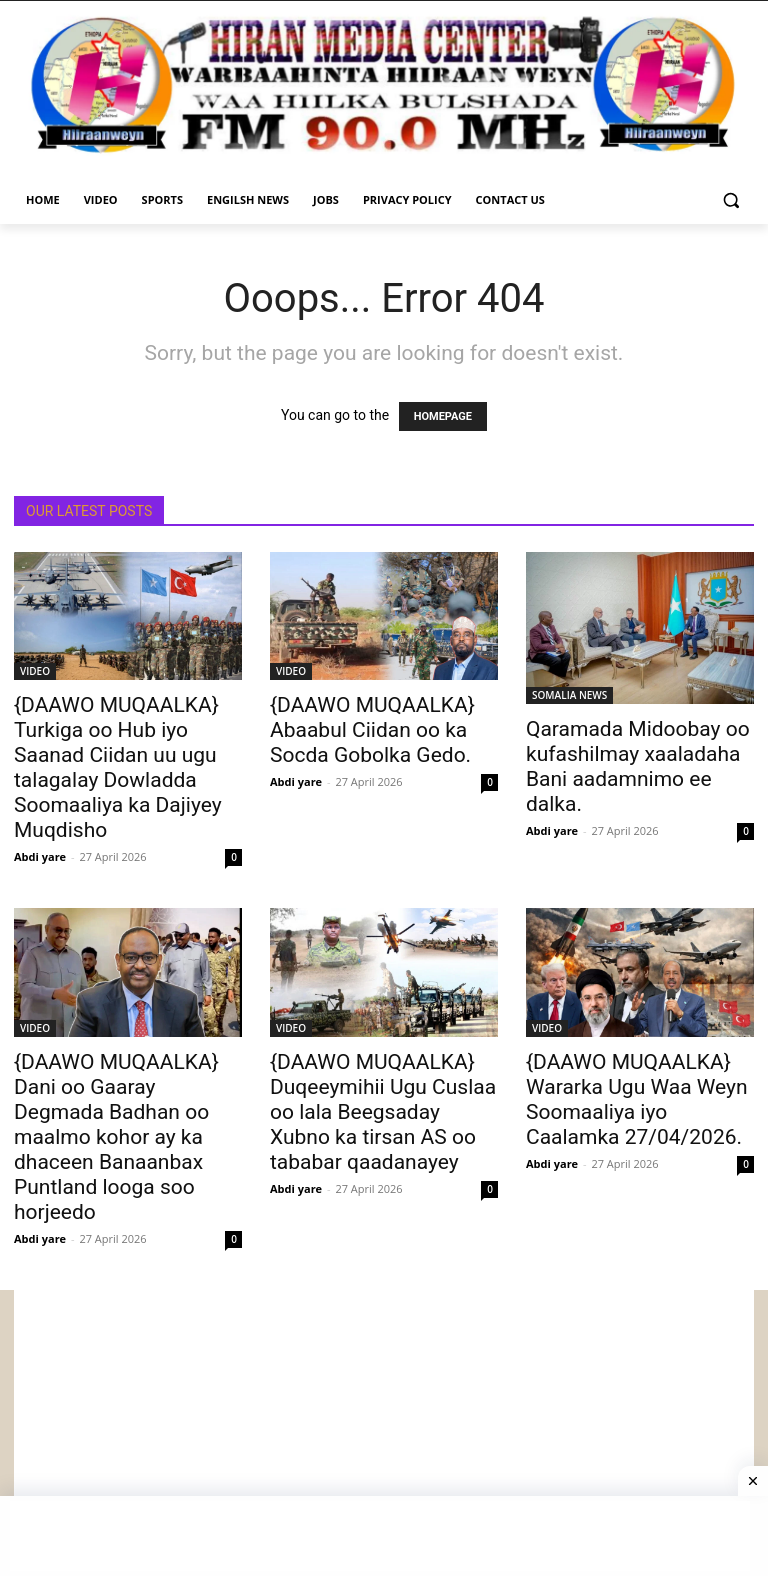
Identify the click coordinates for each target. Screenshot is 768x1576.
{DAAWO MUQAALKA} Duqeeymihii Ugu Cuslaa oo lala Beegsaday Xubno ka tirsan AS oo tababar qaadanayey (383, 1112)
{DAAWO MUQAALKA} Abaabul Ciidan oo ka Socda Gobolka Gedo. (372, 730)
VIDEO (35, 671)
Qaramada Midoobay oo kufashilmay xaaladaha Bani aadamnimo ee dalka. (638, 766)
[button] (730, 200)
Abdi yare (40, 856)
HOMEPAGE (443, 416)
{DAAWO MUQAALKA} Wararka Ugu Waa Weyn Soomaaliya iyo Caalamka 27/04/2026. (637, 1099)
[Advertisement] (384, 1430)
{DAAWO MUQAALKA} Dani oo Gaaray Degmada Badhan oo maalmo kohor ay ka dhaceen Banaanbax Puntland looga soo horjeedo (116, 1137)
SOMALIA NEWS (569, 695)
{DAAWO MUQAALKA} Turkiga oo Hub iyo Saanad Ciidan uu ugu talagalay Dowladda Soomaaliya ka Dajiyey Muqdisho (118, 767)
